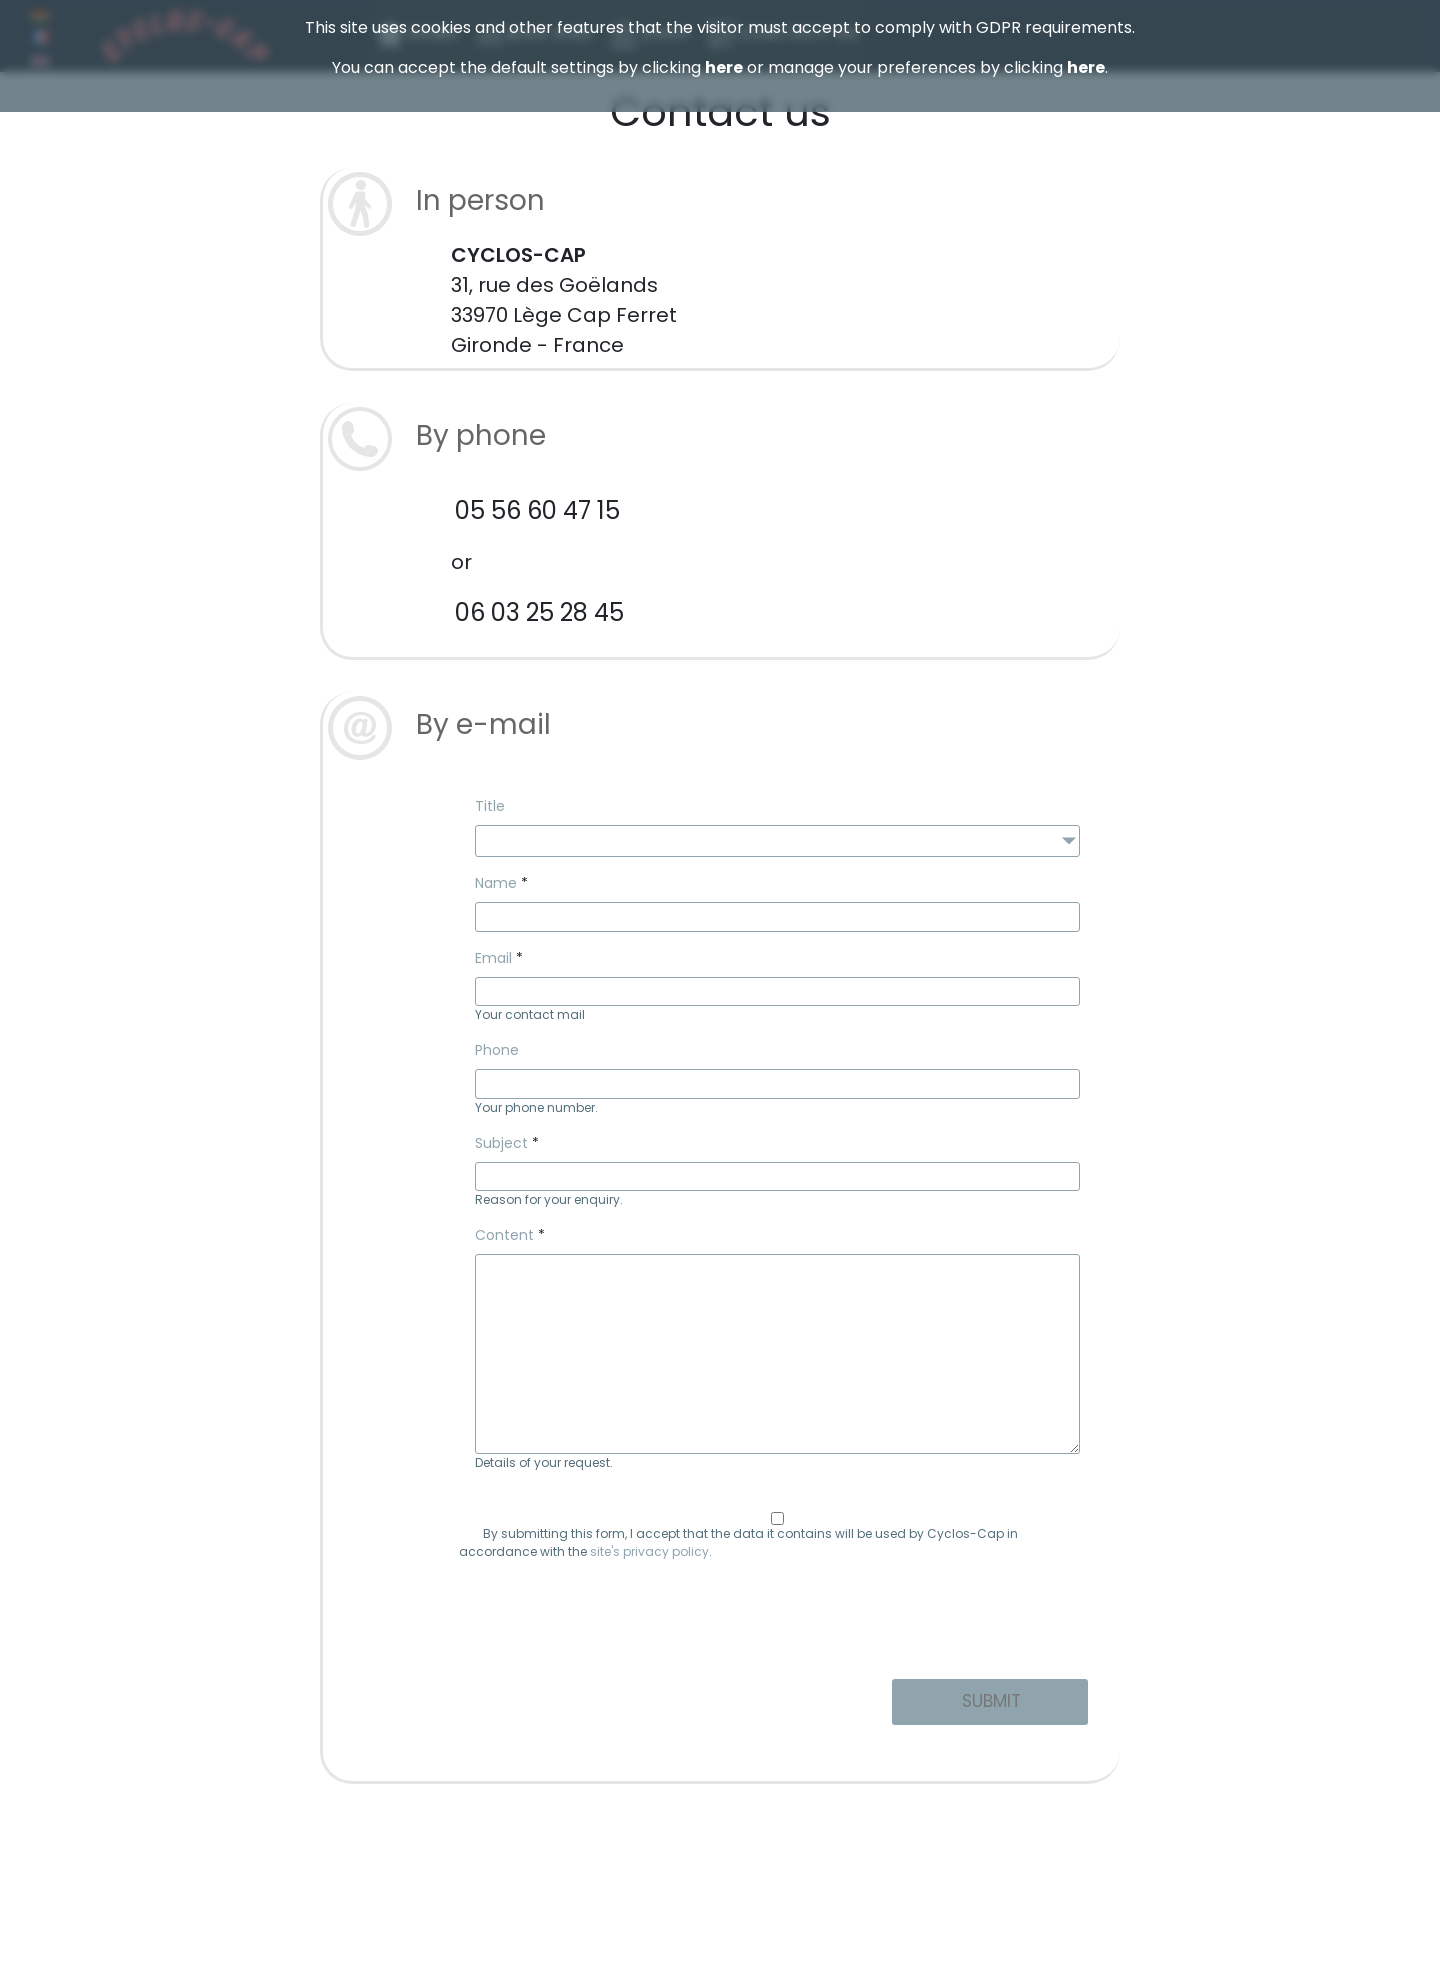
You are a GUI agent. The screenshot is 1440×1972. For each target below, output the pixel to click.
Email (493, 958)
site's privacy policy (649, 1551)
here (724, 67)
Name (496, 883)
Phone (497, 1050)
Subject (501, 1143)
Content (504, 1235)
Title (490, 806)
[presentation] (778, 1624)
